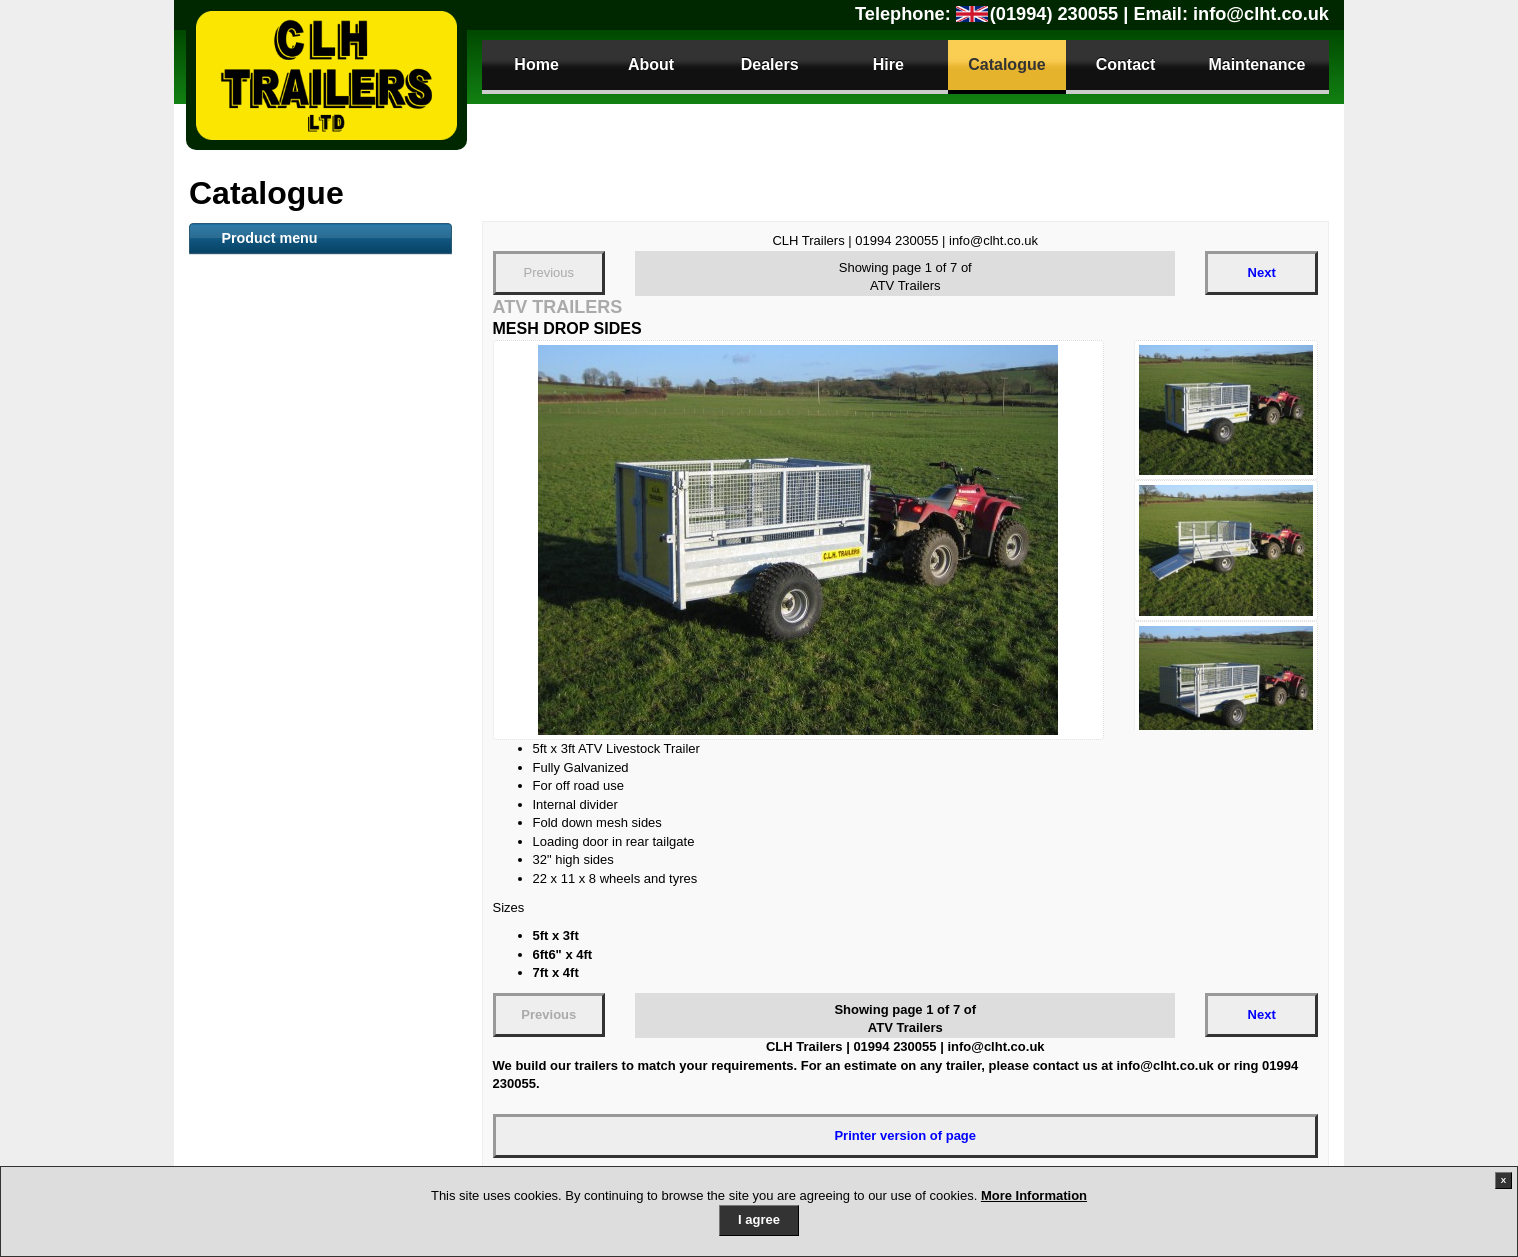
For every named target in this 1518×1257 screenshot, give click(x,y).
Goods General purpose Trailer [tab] (309, 575)
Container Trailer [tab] (265, 476)
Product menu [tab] (269, 238)
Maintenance (1256, 64)
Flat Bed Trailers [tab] (264, 377)
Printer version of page (905, 1135)
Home (536, 64)
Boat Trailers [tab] (253, 344)
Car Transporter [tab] (263, 720)
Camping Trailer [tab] (263, 819)
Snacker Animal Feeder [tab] (285, 509)
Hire (888, 64)
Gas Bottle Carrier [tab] (269, 918)
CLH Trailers (326, 75)
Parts (246, 1051)
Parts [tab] (230, 1017)
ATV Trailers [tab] (251, 278)
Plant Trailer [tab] (251, 410)
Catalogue (1006, 64)
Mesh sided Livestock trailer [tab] (301, 542)
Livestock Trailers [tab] (269, 311)
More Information (1034, 1195)
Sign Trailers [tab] (253, 951)
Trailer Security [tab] (261, 984)
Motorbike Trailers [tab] (270, 852)
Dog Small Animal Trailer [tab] (290, 885)
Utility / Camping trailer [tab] (285, 753)
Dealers (770, 64)
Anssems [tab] (243, 786)
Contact (1126, 64)
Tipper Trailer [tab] (255, 687)
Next (1262, 272)
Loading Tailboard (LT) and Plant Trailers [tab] (314, 614)
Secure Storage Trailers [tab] (286, 654)
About (651, 64)
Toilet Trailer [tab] (252, 443)
